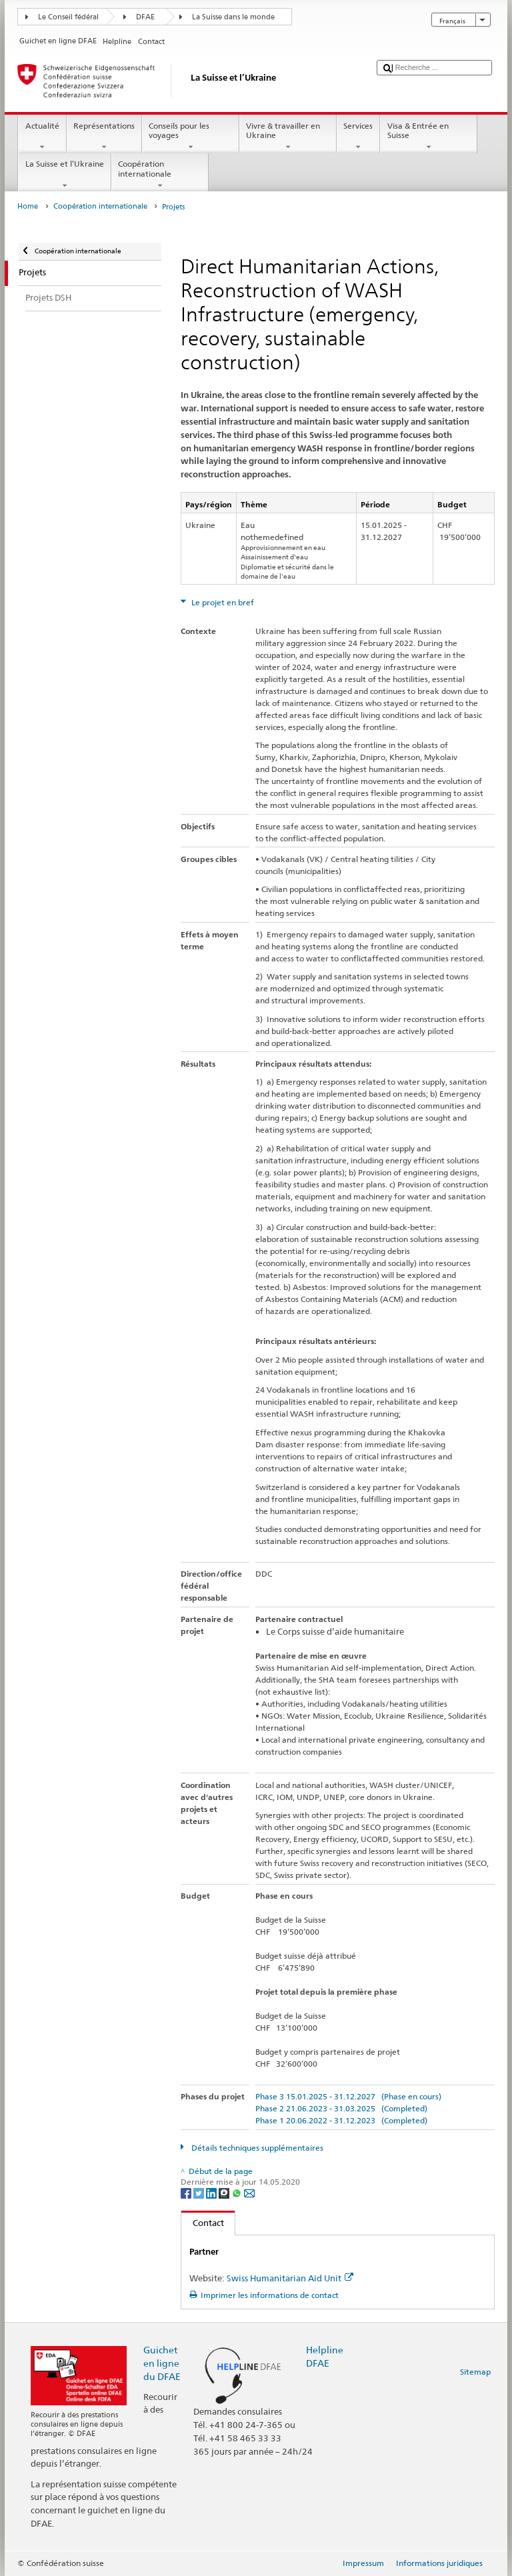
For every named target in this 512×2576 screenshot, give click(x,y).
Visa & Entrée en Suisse (429, 137)
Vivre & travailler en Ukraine (288, 137)
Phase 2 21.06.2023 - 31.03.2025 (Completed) (341, 2108)
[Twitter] (199, 2192)
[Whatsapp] (237, 2192)
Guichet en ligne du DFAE (162, 2363)
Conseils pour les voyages (191, 137)
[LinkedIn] (212, 2192)
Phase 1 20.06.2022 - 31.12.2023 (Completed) (341, 2120)
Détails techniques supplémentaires (256, 2148)
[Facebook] (187, 2192)
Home (27, 206)
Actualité (42, 137)
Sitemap (475, 2372)
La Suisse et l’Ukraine (64, 175)
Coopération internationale (160, 175)
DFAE (145, 17)
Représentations (104, 137)
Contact (202, 2222)
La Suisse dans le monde (233, 17)
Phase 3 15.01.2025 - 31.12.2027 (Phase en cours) (348, 2096)
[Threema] (225, 2192)
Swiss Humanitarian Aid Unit (290, 2278)
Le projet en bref (221, 602)
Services (358, 137)
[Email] (249, 2192)
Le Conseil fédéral (68, 17)
